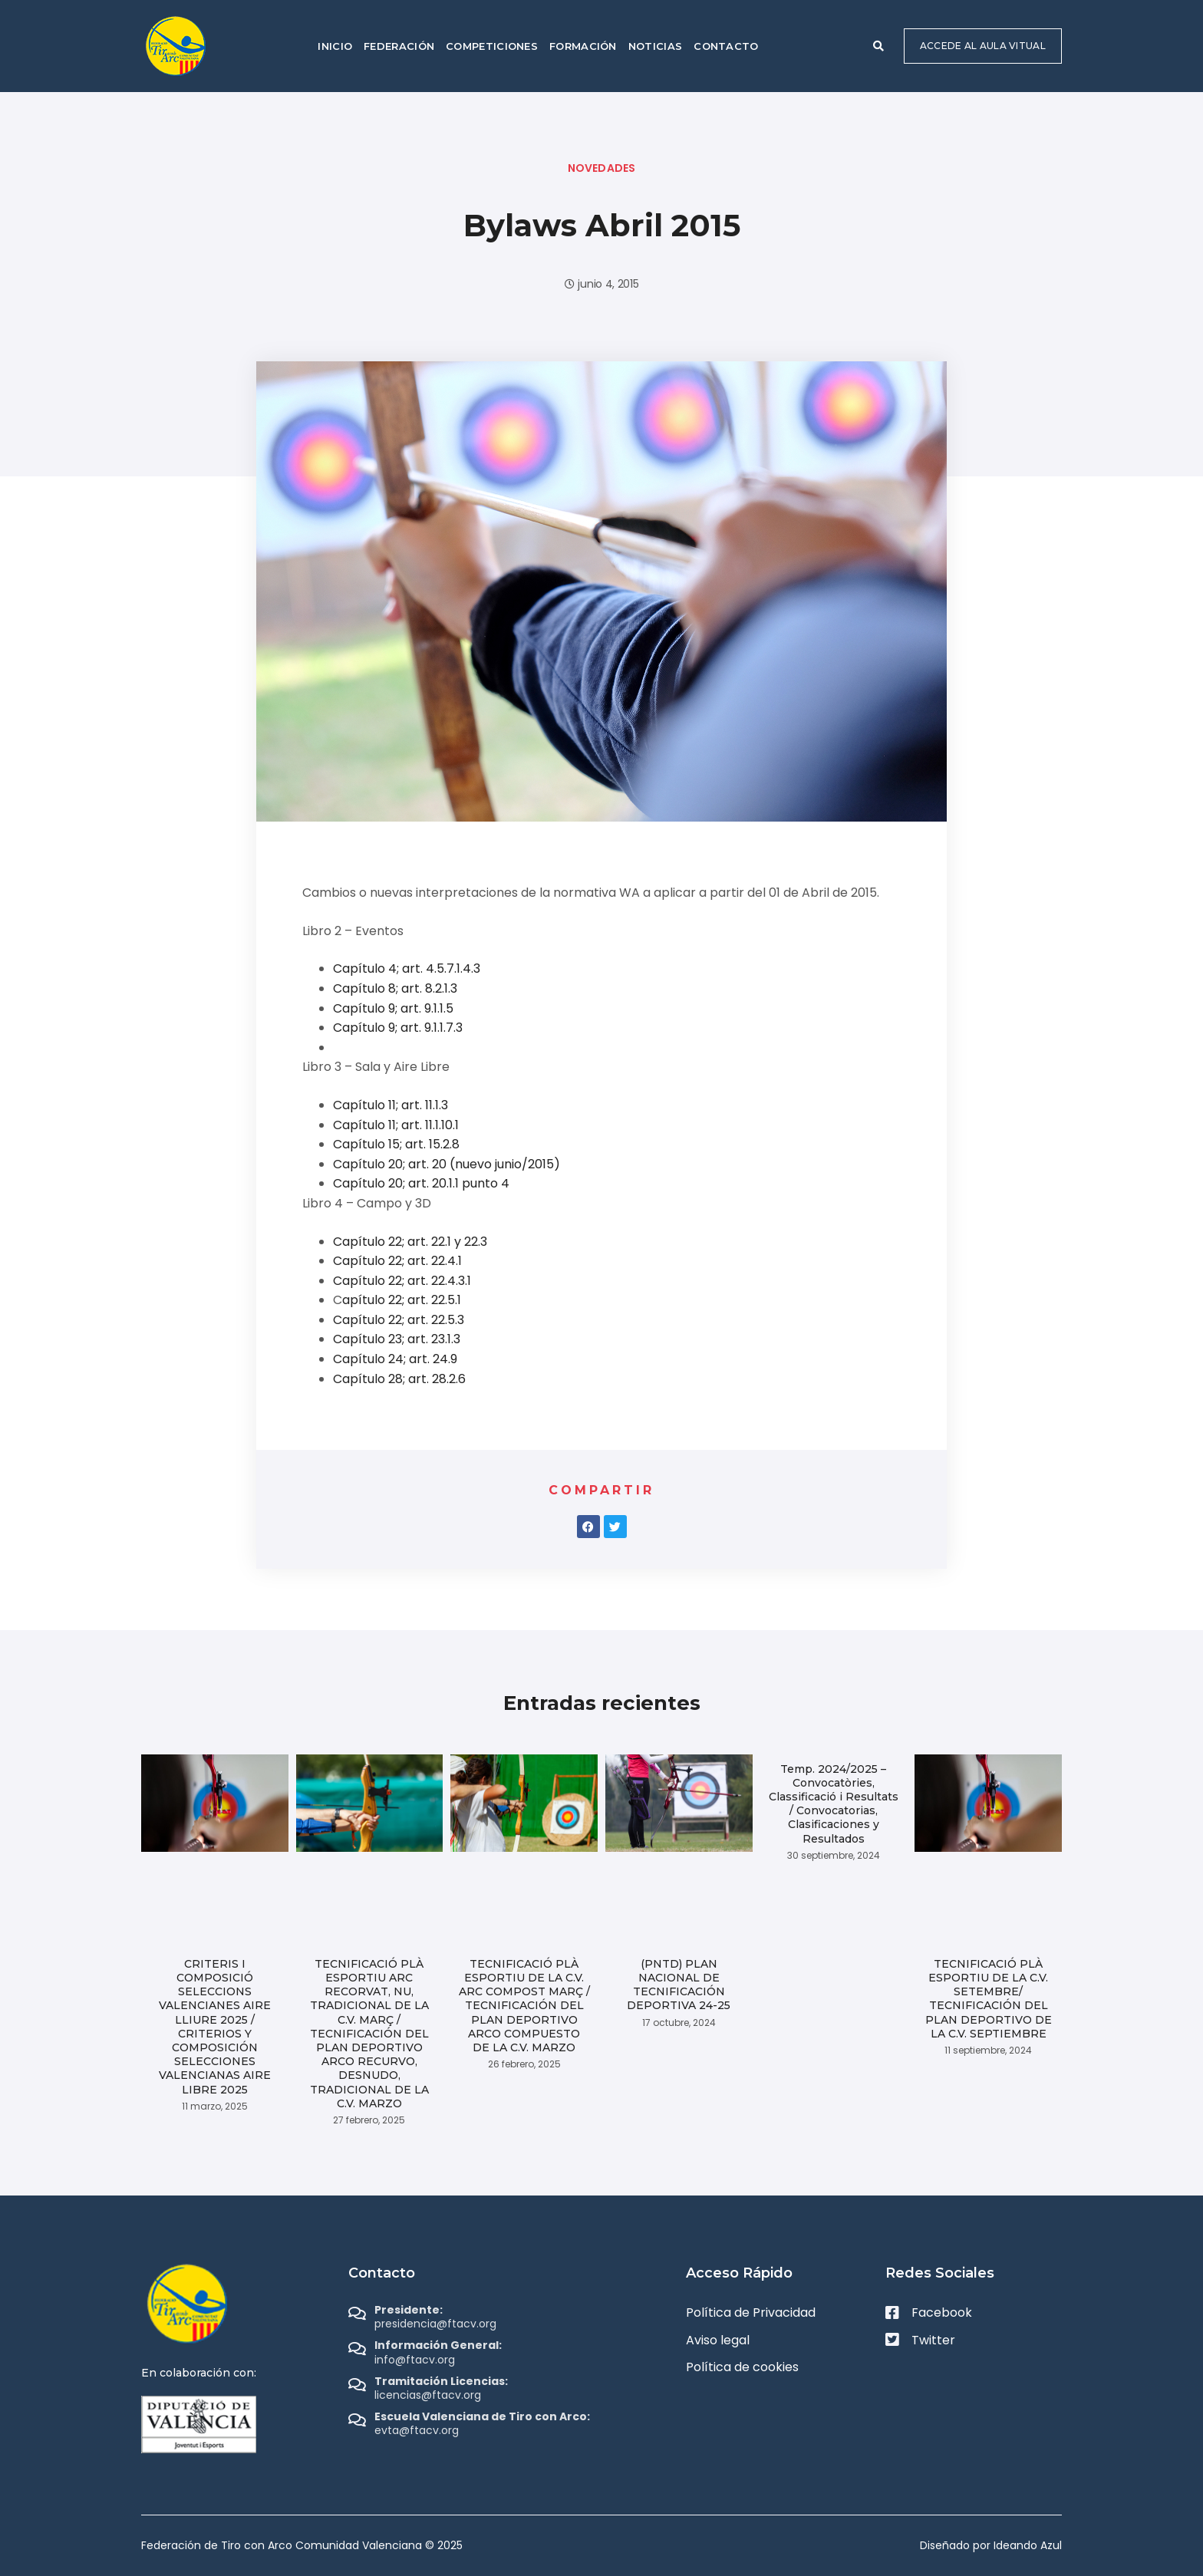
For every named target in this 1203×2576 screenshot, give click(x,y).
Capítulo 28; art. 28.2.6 (399, 1379)
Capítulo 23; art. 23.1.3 (396, 1339)
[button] (878, 46)
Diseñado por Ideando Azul (991, 2545)
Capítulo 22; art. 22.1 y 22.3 (410, 1241)
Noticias (655, 46)
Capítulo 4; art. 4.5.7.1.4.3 (406, 968)
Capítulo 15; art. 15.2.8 (396, 1144)
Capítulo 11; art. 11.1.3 (390, 1105)
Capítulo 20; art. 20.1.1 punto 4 (421, 1183)
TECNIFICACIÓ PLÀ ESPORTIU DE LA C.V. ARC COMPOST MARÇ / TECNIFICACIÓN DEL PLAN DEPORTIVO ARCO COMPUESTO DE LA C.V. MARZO (524, 2005)
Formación (583, 46)
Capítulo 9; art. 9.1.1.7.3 (398, 1027)
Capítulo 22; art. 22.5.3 (398, 1320)
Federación (399, 46)
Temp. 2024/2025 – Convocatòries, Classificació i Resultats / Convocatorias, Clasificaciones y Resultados (833, 1804)
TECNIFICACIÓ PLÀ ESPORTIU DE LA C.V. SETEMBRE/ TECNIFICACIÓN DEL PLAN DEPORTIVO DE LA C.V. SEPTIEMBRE (988, 1999)
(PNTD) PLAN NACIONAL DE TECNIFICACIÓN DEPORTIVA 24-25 (678, 1985)
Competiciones (492, 46)
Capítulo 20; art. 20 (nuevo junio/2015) (446, 1164)
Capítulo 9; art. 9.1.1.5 (393, 1008)
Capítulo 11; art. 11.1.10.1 (396, 1125)
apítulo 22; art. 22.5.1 (401, 1300)
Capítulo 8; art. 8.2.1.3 (395, 988)
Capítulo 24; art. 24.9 (395, 1359)
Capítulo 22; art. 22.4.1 (397, 1261)
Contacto (726, 46)
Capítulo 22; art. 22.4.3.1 (402, 1281)
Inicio (335, 46)
